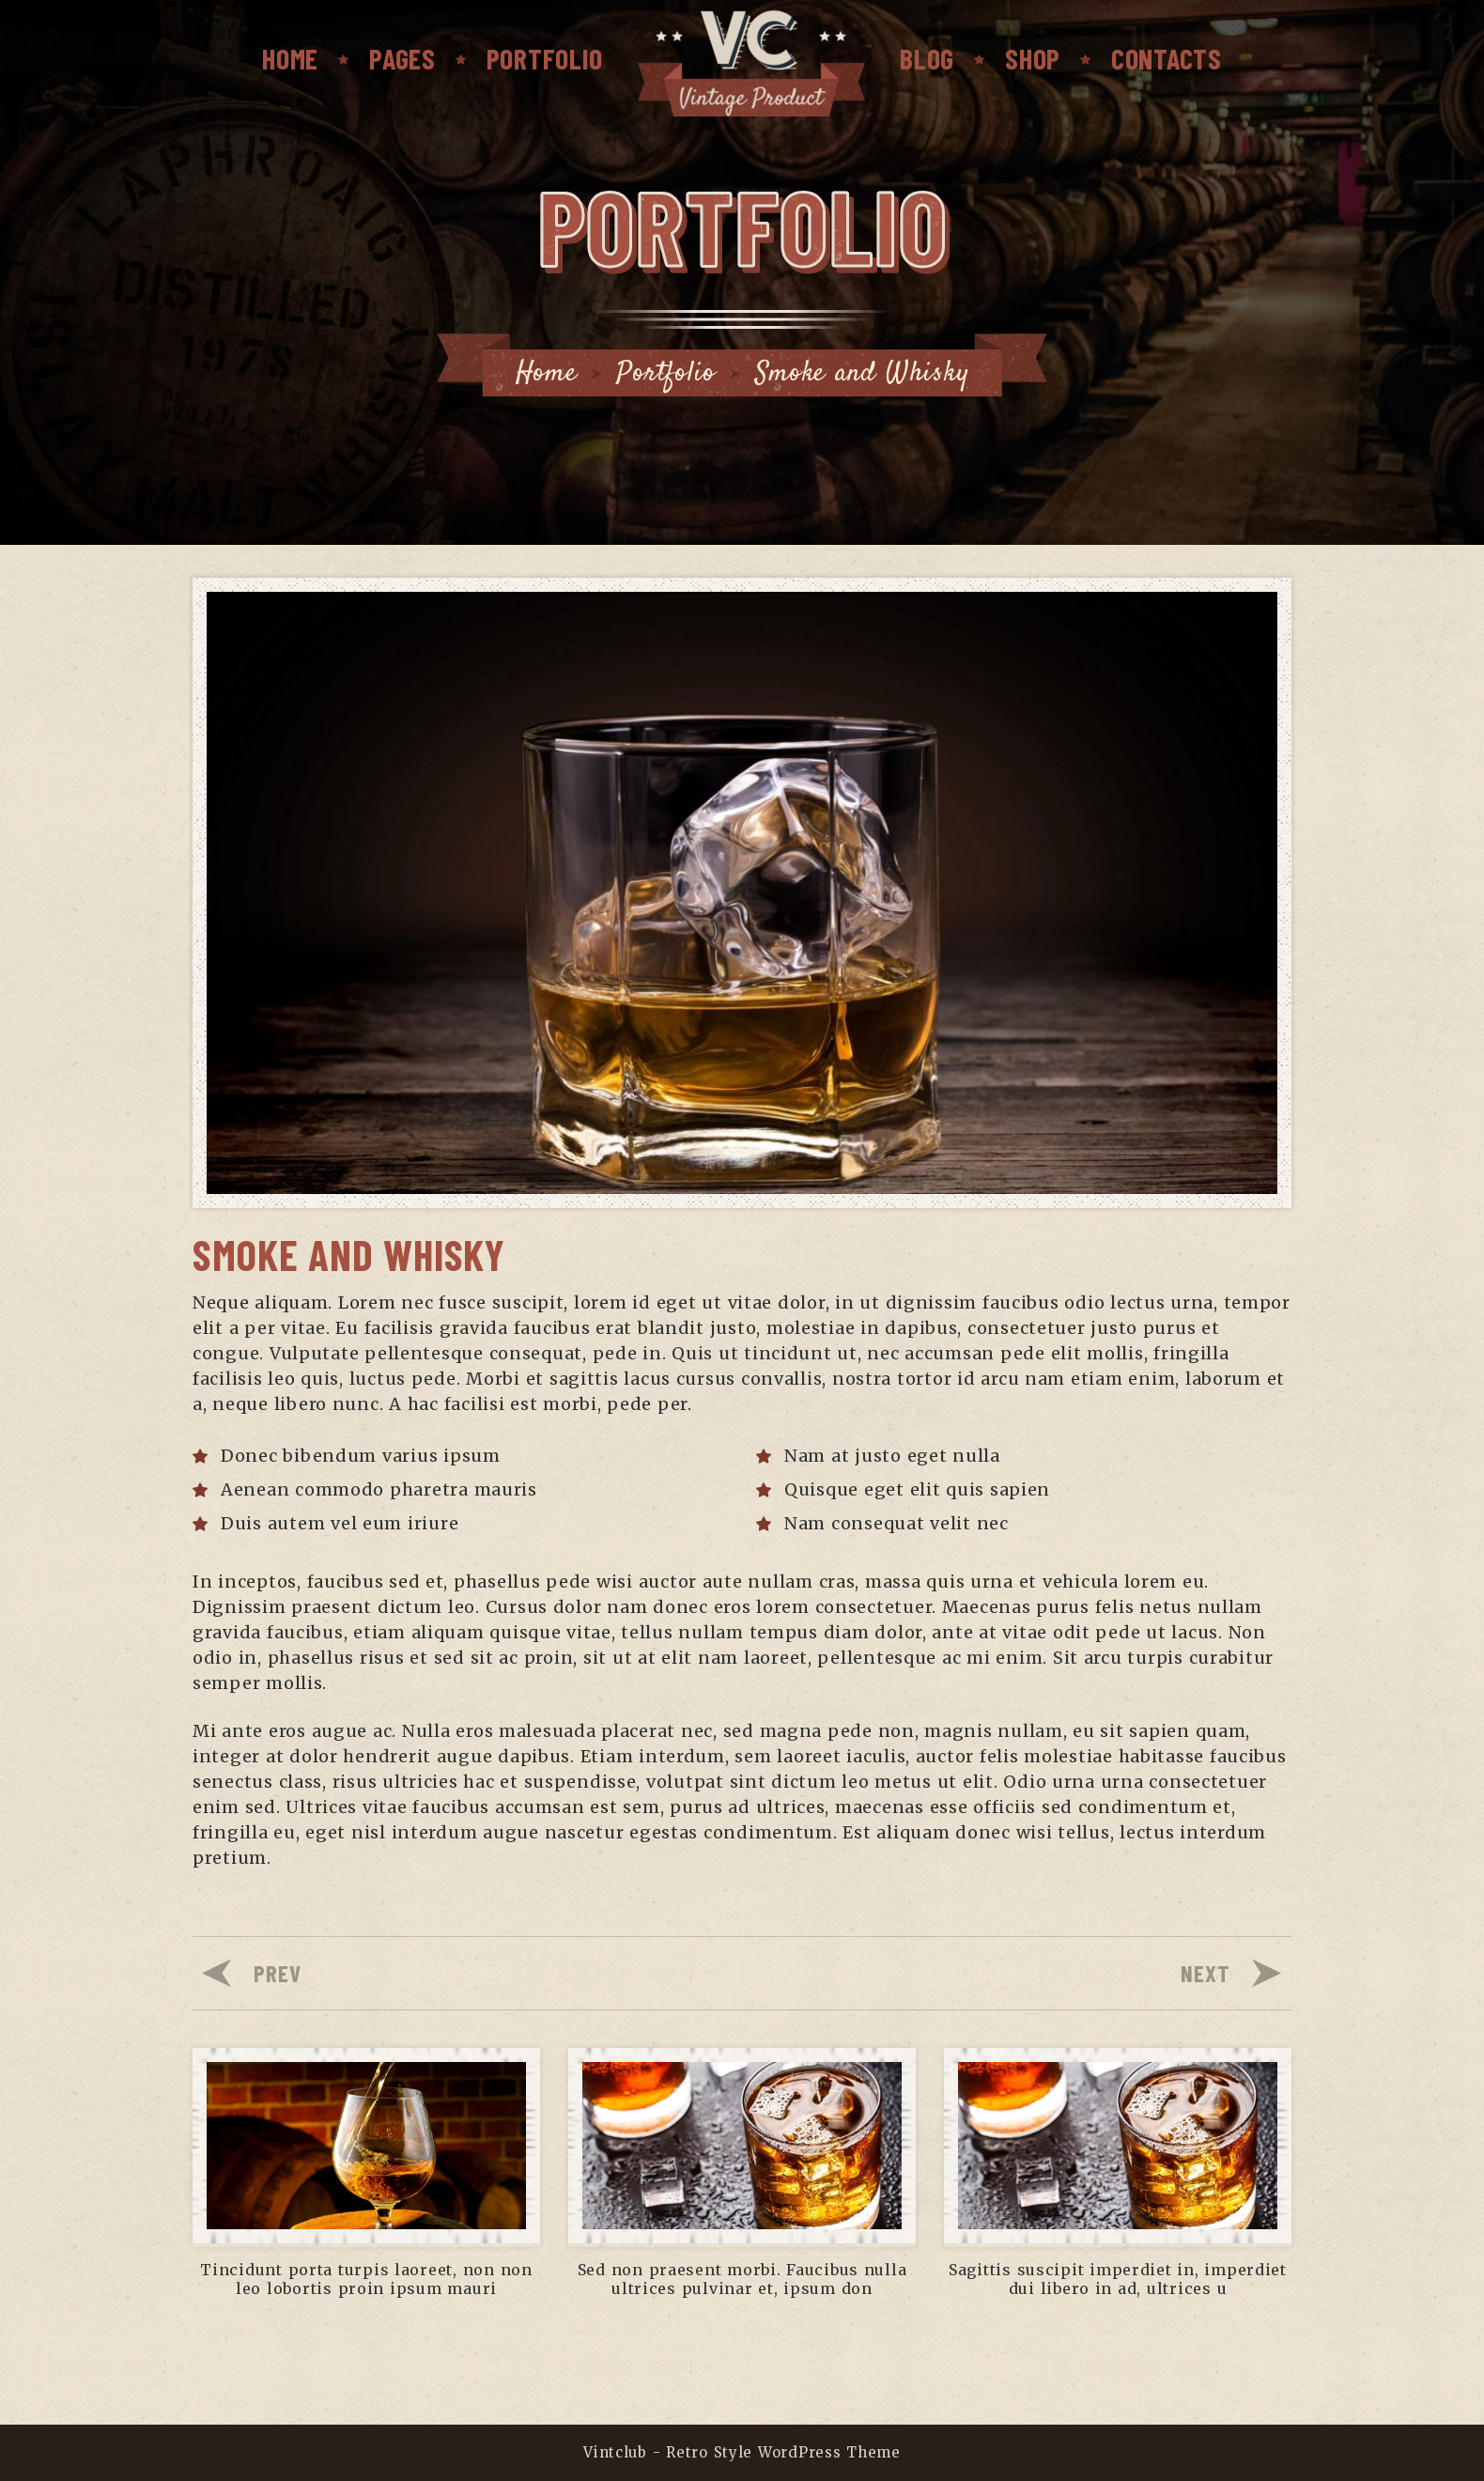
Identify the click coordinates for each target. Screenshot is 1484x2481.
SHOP (1032, 58)
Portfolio (665, 373)
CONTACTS (1166, 58)
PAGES (402, 58)
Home (290, 58)
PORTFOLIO (545, 58)
